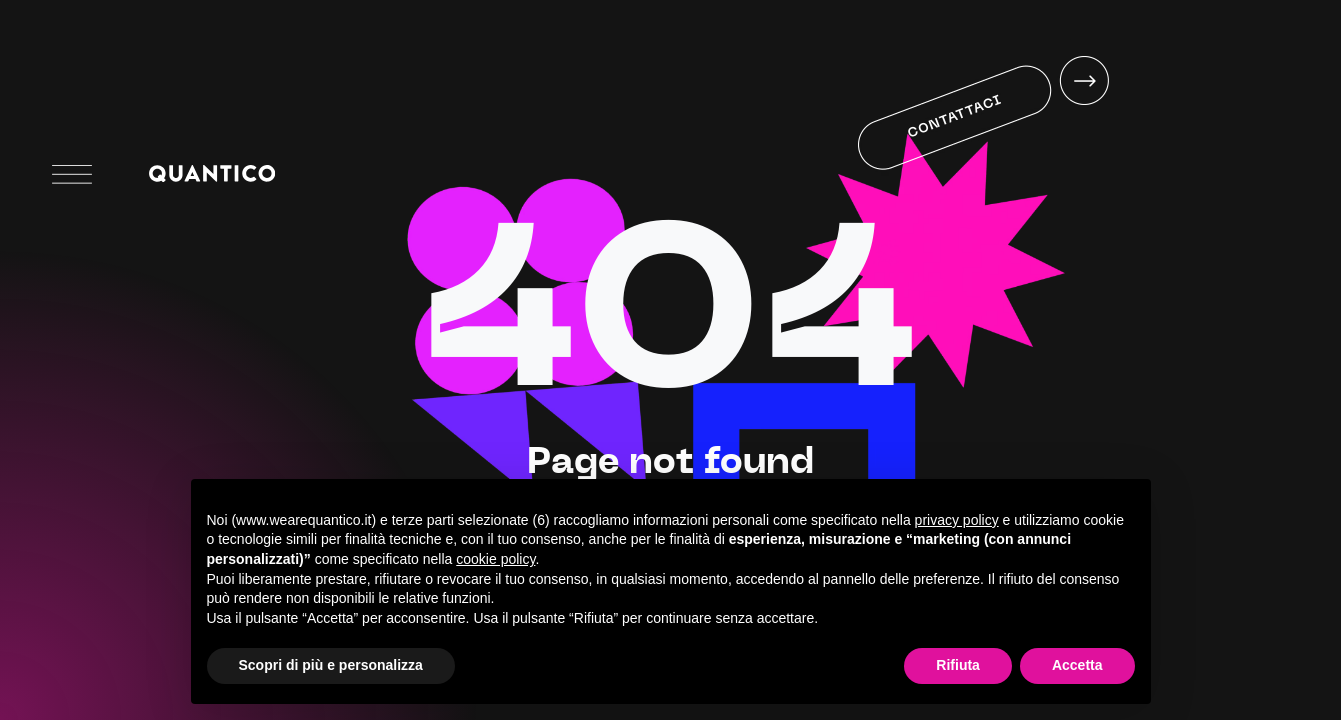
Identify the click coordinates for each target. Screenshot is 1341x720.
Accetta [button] (1077, 665)
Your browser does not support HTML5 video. (979, 172)
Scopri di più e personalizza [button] (331, 665)
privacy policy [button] (957, 520)
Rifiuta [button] (958, 665)
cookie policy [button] (495, 559)
